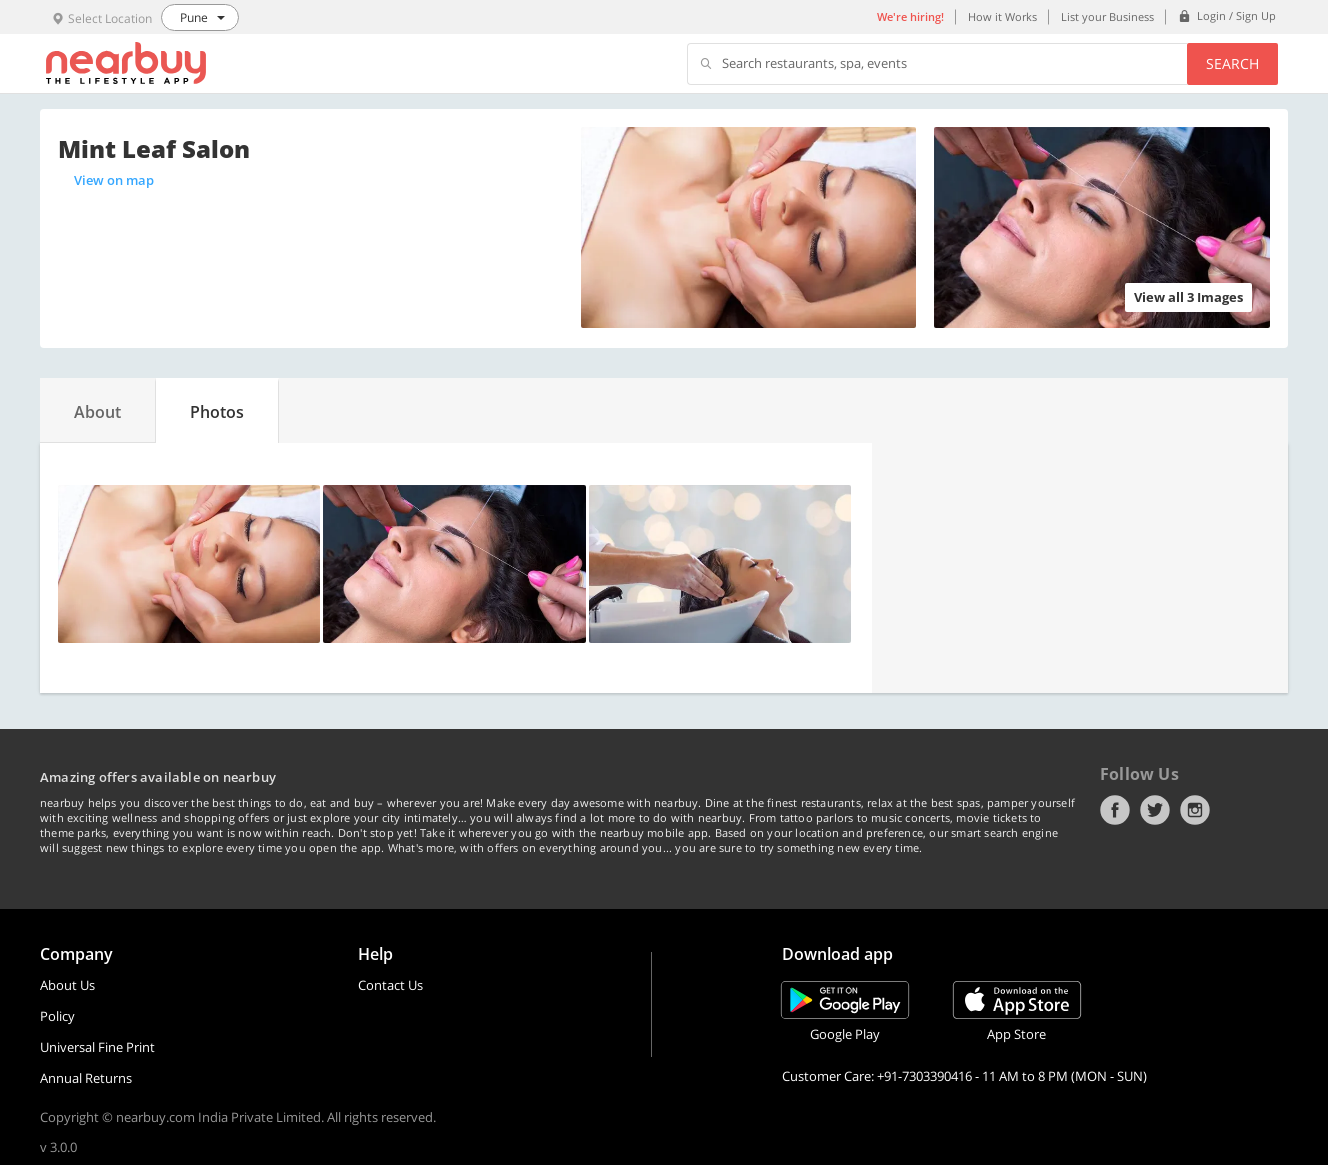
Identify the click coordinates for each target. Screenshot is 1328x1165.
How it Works (1002, 16)
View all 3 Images (1188, 297)
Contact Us (390, 985)
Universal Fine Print (97, 1047)
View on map (114, 180)
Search (1232, 63)
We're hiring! (910, 16)
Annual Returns (86, 1078)
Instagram (1195, 810)
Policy (57, 1016)
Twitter (1155, 810)
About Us (67, 985)
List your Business (1107, 16)
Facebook (1115, 810)
